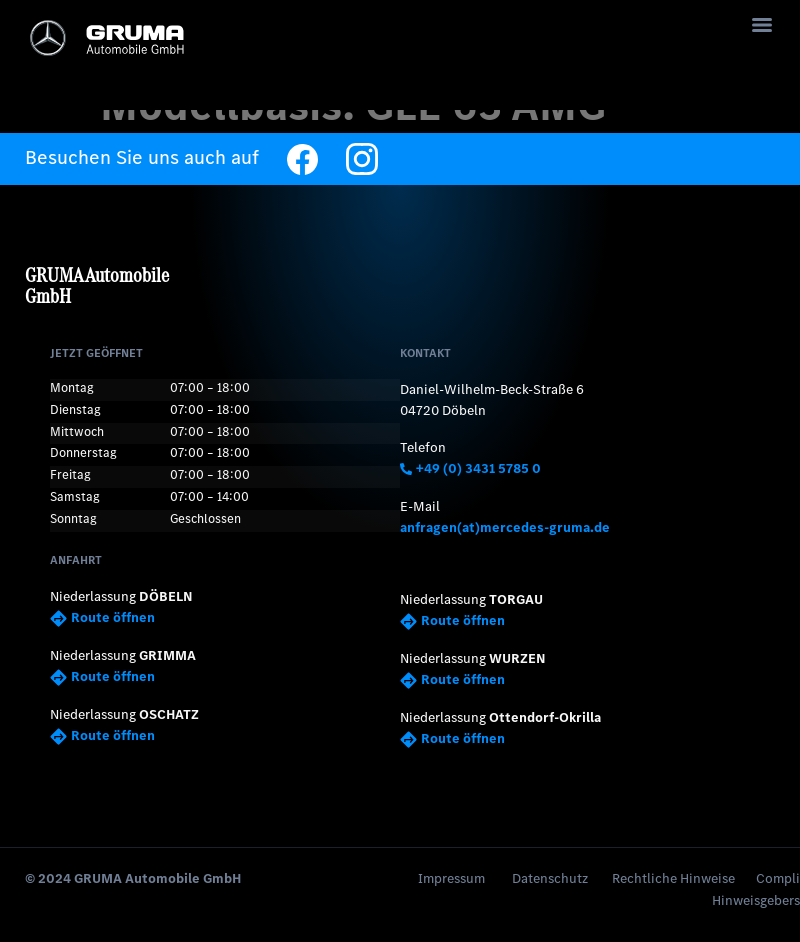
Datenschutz (550, 874)
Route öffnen (102, 616)
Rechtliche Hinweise (673, 874)
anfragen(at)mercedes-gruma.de (505, 526)
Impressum (451, 874)
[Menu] (762, 25)
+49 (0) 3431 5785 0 (470, 468)
